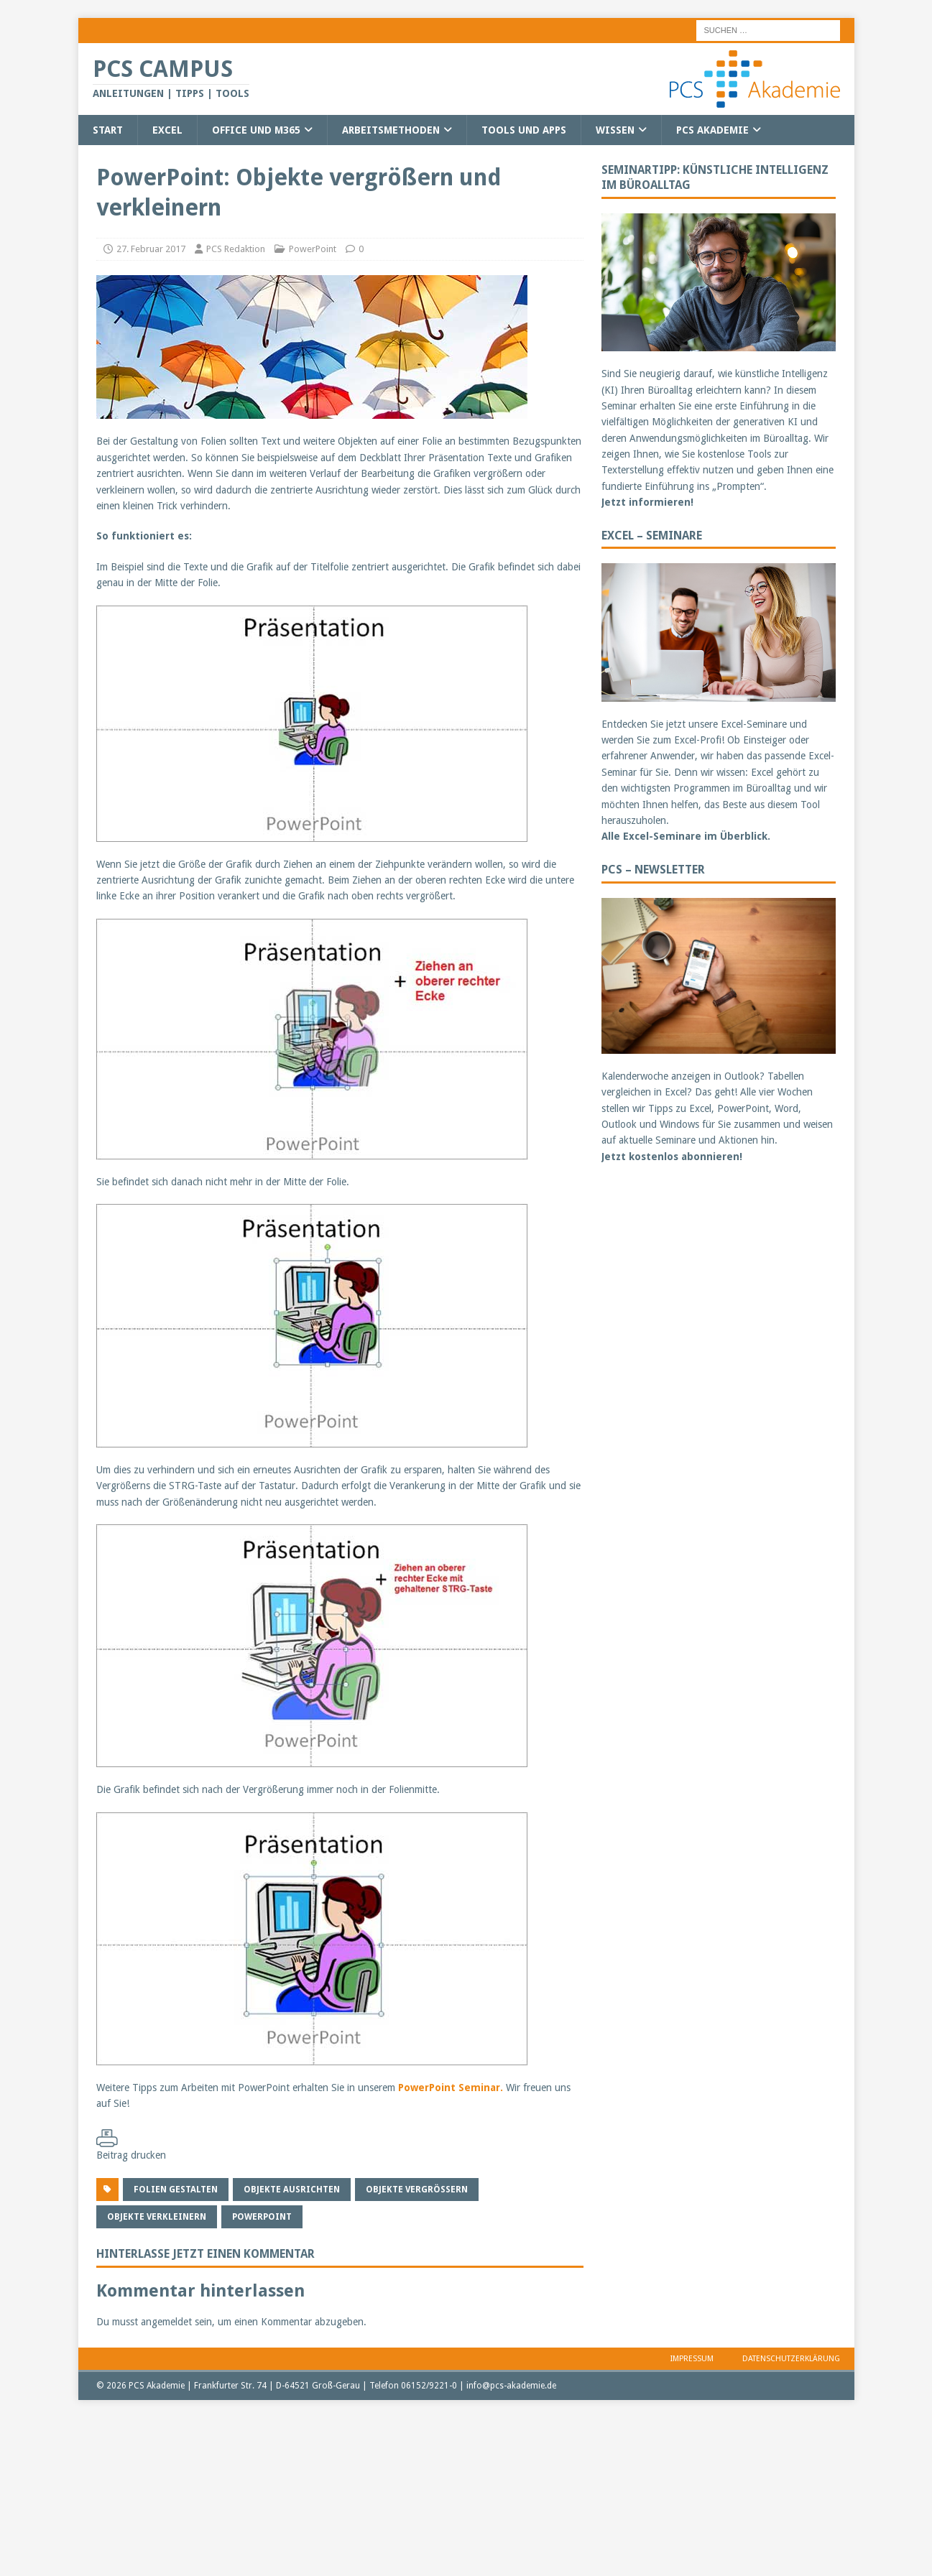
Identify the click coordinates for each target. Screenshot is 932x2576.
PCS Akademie (712, 130)
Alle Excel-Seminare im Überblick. (685, 836)
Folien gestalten (176, 2189)
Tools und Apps (523, 130)
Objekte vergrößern (417, 2189)
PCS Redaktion (235, 249)
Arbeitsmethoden (391, 130)
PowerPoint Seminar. (450, 2087)
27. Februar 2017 (150, 249)
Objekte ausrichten (292, 2189)
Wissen (615, 130)
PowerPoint (312, 249)
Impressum (692, 2358)
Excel (167, 130)
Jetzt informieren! (647, 502)
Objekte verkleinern (156, 2217)
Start (108, 130)
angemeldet (166, 2321)
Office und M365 (256, 130)
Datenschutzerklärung (791, 2358)
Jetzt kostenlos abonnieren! (671, 1156)
